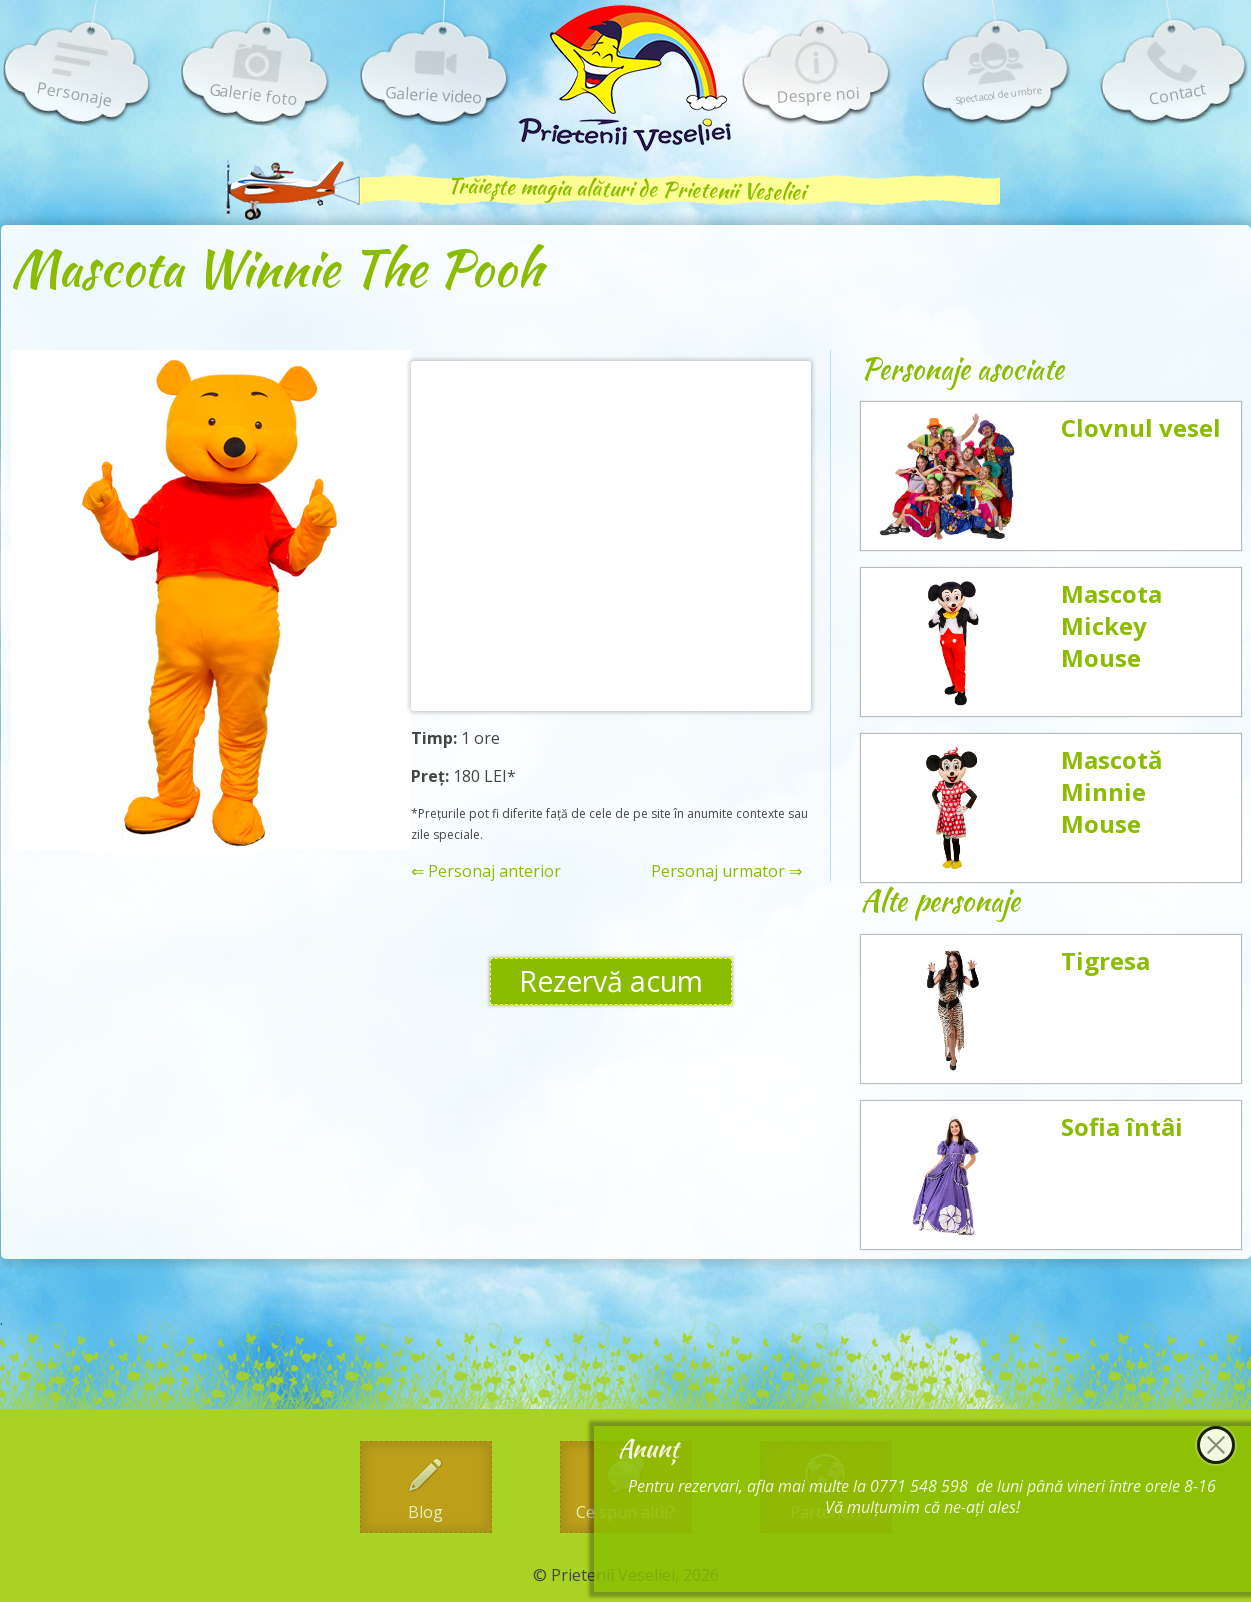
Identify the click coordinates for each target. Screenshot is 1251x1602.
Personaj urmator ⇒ (726, 871)
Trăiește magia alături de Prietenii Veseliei (625, 188)
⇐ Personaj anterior (486, 871)
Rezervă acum (611, 981)
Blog (425, 1512)
